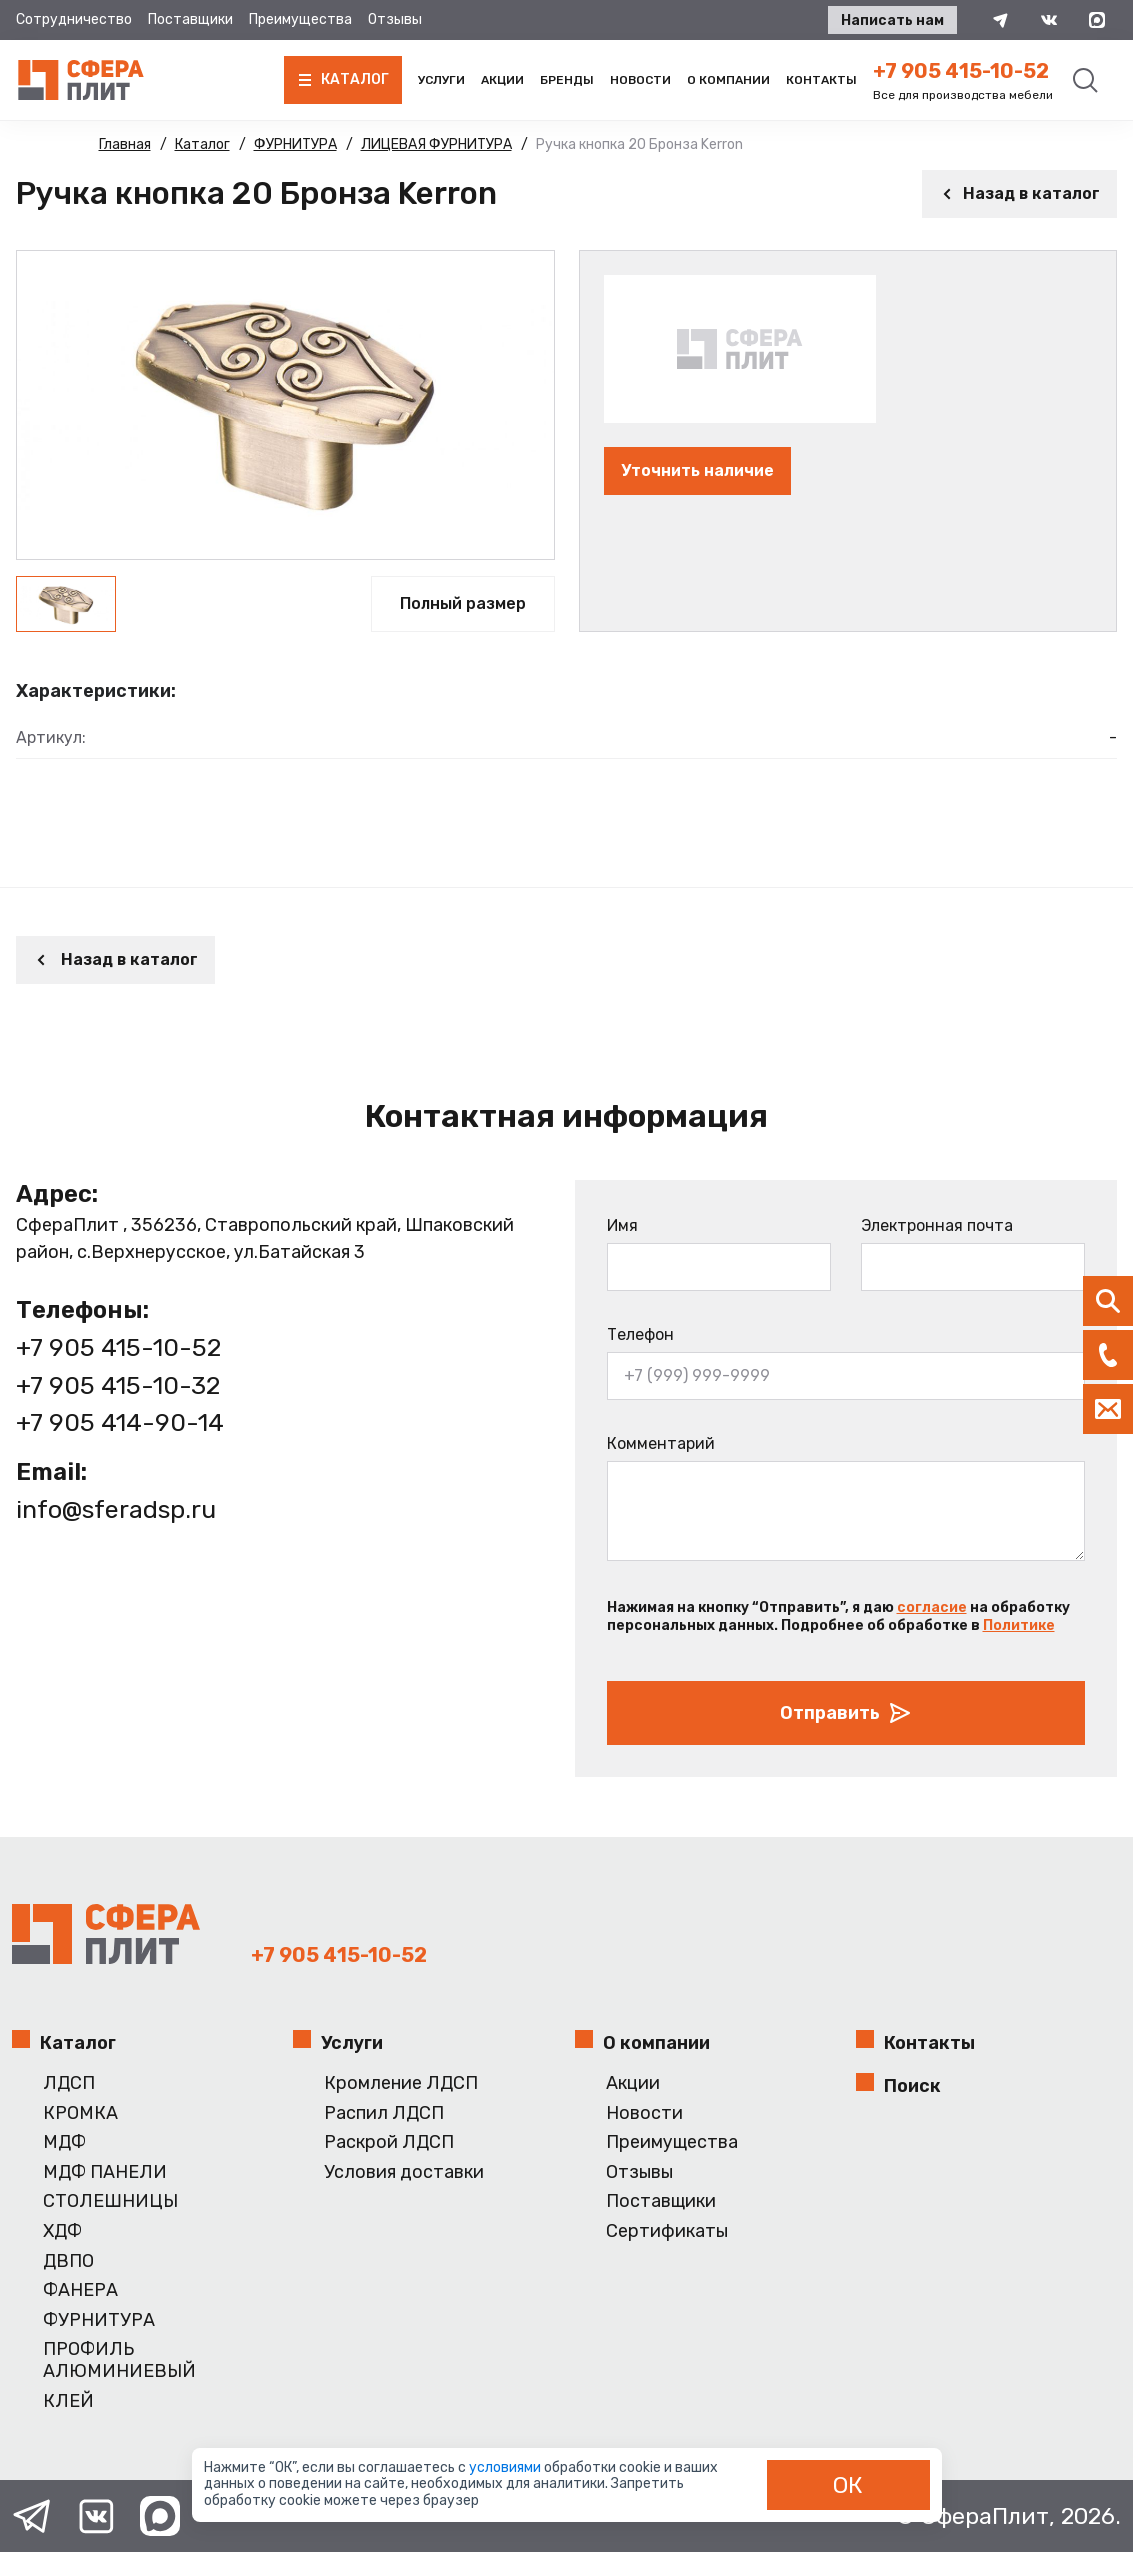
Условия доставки (404, 2172)
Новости (640, 80)
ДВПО (68, 2261)
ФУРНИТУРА (99, 2320)
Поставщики (190, 19)
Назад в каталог (1019, 193)
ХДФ (62, 2231)
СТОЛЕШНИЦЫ (110, 2201)
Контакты (821, 80)
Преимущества (300, 19)
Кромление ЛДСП (401, 2083)
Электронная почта (937, 1225)
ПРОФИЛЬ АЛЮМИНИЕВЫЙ (119, 2360)
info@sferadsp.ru (116, 1509)
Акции (502, 80)
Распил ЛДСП (384, 2113)
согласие (932, 1607)
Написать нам (892, 20)
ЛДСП (69, 2083)
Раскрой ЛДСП (389, 2142)
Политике (1019, 1625)
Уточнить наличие (697, 470)
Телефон (640, 1334)
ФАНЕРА (80, 2290)
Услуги (441, 80)
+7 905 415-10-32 (118, 1385)
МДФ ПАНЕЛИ (105, 2172)
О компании (728, 80)
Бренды (567, 80)
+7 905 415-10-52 (961, 71)
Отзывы (395, 19)
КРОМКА (80, 2113)
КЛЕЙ (68, 2401)
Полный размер (463, 603)
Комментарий (661, 1443)
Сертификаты (667, 2231)
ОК (848, 2485)
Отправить (846, 1713)
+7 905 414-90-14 (120, 1422)
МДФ (64, 2142)
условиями (506, 2467)
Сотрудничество (74, 19)
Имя (622, 1225)
